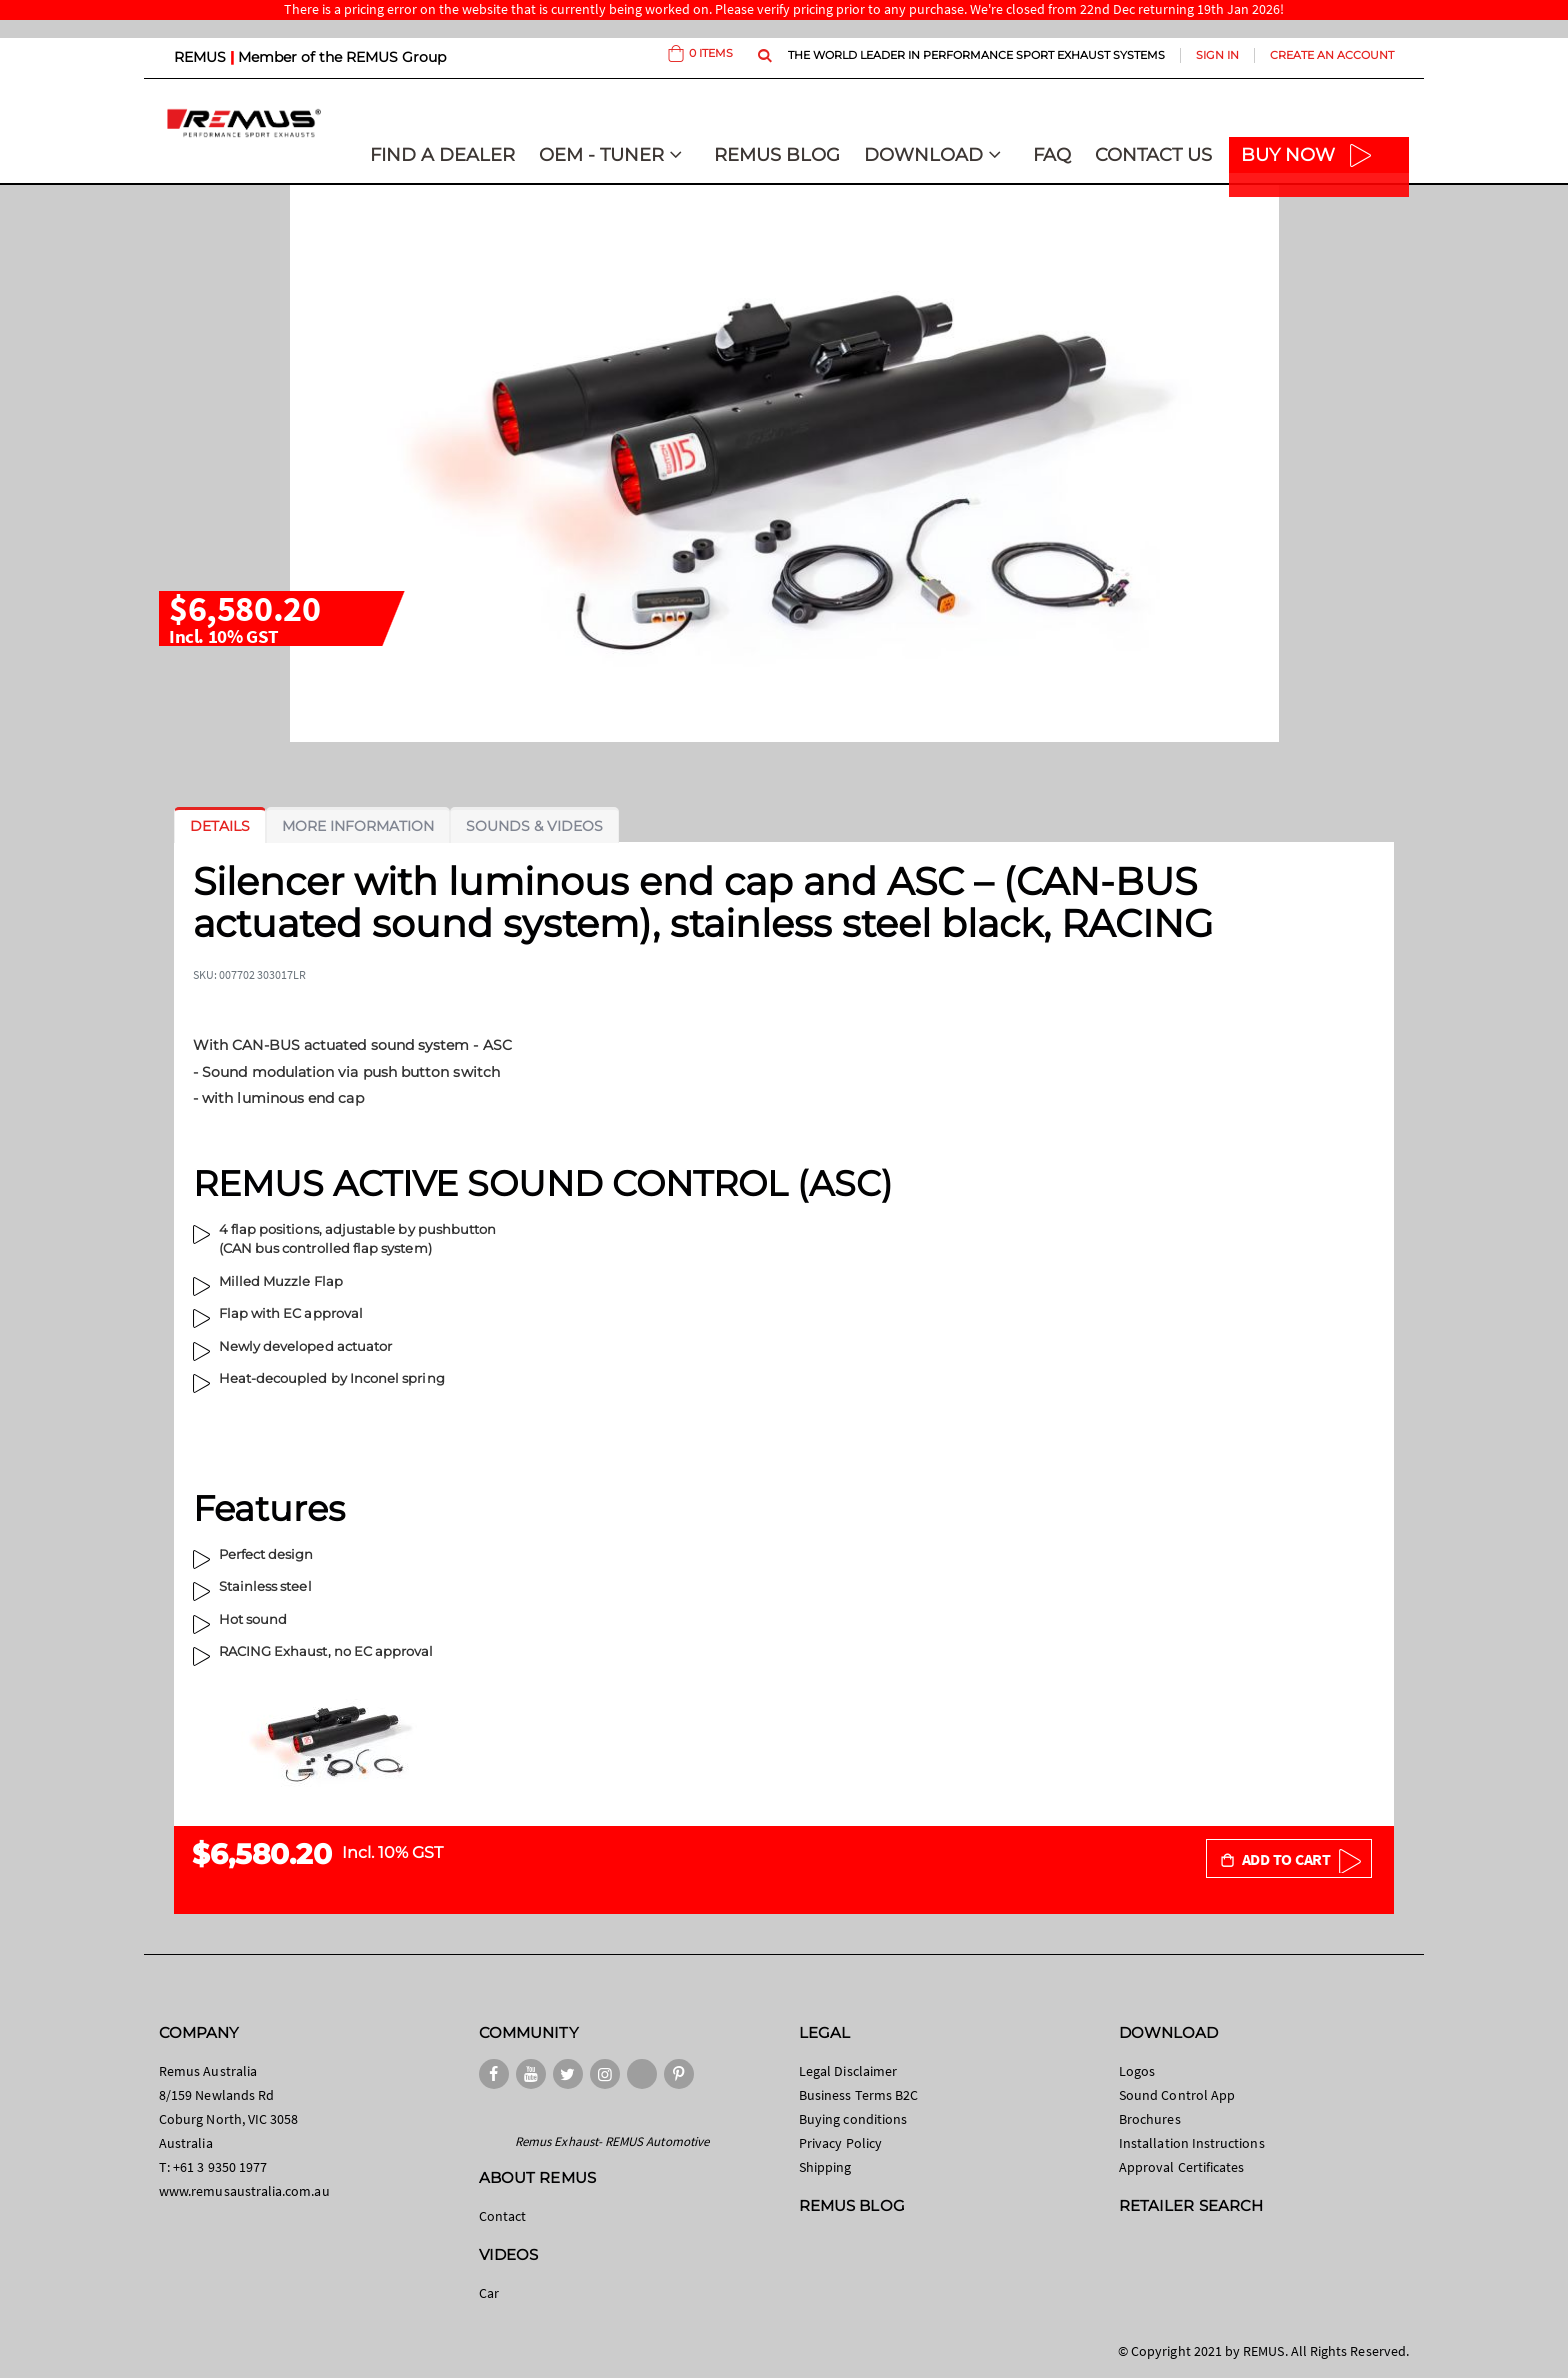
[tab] (220, 826)
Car (489, 2293)
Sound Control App (1177, 2095)
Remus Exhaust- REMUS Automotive (612, 2141)
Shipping (825, 2167)
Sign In (1217, 55)
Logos (1137, 2071)
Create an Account (1332, 55)
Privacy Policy (840, 2143)
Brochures (1150, 2119)
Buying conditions (853, 2119)
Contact (502, 2216)
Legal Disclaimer (848, 2071)
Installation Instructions (1192, 2143)
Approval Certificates (1181, 2167)
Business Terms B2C (858, 2095)
